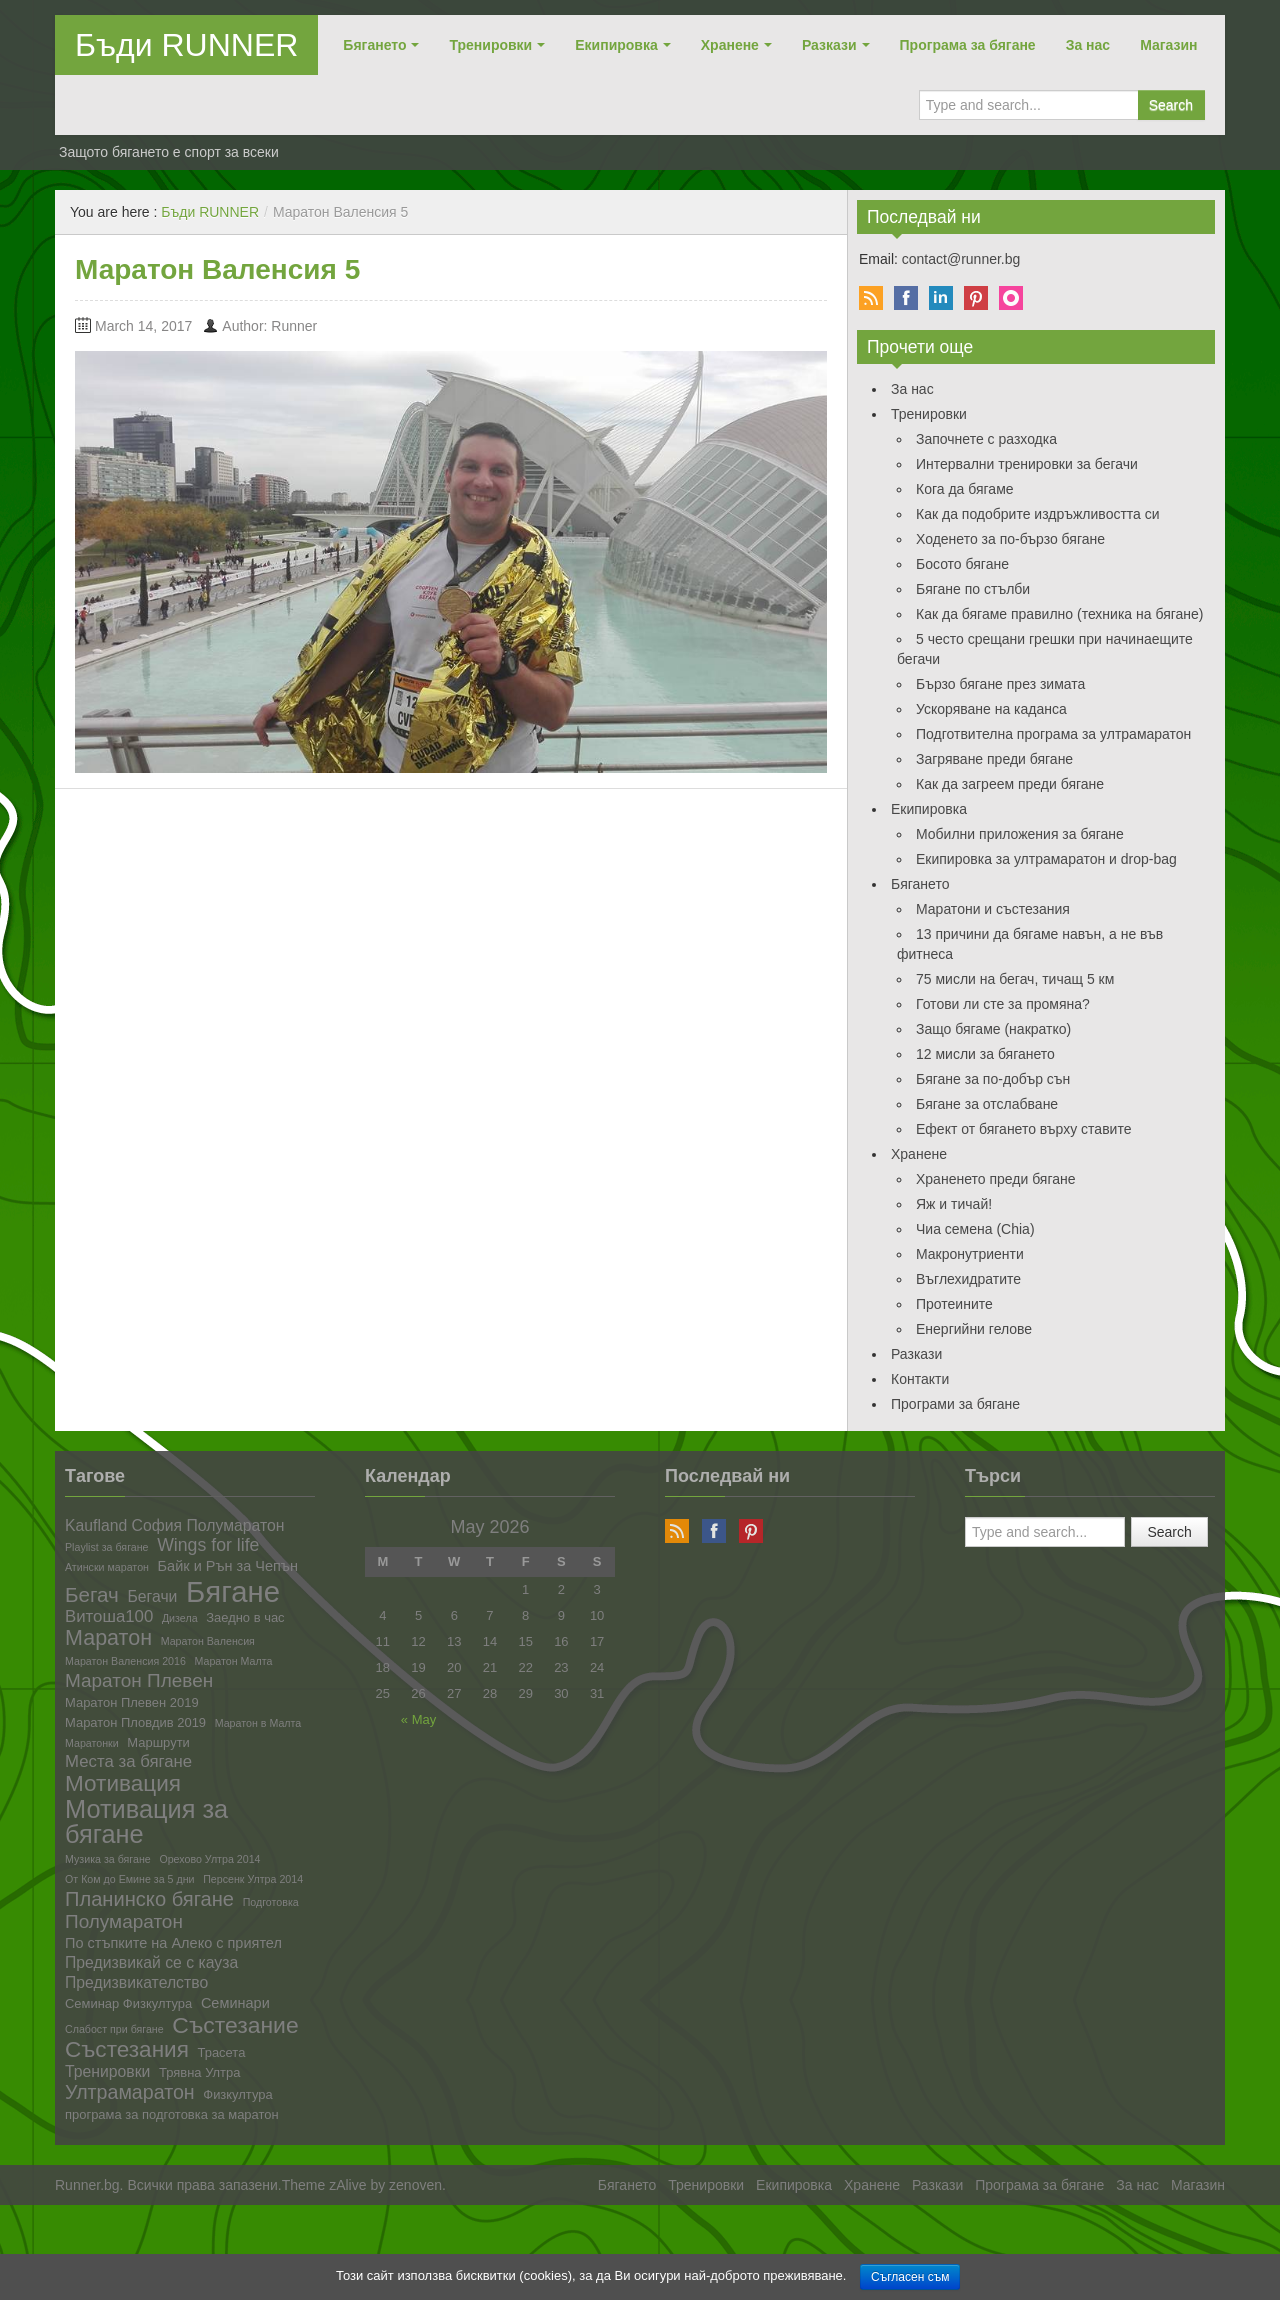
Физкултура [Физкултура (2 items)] (237, 2095)
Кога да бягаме (965, 489)
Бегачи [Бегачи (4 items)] (152, 1597)
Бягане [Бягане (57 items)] (233, 1591)
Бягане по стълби (973, 589)
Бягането (374, 45)
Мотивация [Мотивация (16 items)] (123, 1784)
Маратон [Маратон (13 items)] (108, 1639)
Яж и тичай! (954, 1204)
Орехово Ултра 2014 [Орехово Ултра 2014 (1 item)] (209, 1859)
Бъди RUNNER (186, 45)
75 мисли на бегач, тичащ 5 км (1015, 979)
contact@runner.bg (961, 259)
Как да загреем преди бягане (1010, 784)
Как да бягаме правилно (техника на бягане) (1060, 614)
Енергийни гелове (974, 1329)
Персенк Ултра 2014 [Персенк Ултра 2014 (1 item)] (253, 1879)
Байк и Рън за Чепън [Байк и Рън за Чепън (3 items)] (228, 1566)
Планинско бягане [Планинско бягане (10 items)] (149, 1899)
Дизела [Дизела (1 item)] (180, 1618)
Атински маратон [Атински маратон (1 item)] (107, 1567)
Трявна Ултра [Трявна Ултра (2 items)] (199, 2073)
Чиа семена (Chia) (975, 1229)
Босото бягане (962, 564)
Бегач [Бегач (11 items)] (92, 1595)
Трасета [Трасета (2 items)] (222, 2053)
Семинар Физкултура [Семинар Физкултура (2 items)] (128, 2004)
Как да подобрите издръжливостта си (1038, 514)
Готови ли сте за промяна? (1003, 1004)
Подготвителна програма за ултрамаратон (1053, 734)
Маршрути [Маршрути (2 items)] (158, 1743)
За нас (1088, 45)
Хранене (730, 45)
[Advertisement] (364, 2250)
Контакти (920, 1379)
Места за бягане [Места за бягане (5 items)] (128, 1762)
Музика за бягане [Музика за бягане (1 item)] (108, 1859)
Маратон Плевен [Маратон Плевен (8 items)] (139, 1680)
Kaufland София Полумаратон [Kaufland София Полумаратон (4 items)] (174, 1526)
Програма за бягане (968, 45)
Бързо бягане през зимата (1000, 684)
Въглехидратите (968, 1279)
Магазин (1168, 45)
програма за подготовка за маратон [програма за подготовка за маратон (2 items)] (172, 2115)
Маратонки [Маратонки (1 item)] (92, 1743)
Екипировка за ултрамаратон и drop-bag (1046, 859)
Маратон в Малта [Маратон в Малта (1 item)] (258, 1723)
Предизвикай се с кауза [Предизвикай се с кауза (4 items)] (151, 1963)
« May (418, 1719)
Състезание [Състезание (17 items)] (235, 2025)
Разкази (829, 45)
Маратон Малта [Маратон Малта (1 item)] (233, 1661)
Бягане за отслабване (987, 1104)
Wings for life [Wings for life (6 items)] (208, 1546)
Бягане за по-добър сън (993, 1079)
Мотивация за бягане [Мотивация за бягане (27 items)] (146, 1822)
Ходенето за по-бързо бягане (1010, 539)
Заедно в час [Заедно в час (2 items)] (245, 1618)
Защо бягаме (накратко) (993, 1029)
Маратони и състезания (993, 909)
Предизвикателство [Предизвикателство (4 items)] (136, 1983)
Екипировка (616, 45)
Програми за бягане (955, 1404)
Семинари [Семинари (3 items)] (235, 2003)
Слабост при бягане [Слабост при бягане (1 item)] (114, 2029)
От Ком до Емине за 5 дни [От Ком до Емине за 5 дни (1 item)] (130, 1879)
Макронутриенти (970, 1254)
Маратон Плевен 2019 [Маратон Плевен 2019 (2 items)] (132, 1703)
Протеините (954, 1304)
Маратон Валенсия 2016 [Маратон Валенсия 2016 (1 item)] (125, 1661)
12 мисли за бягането (985, 1054)
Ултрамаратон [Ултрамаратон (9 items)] (130, 2093)
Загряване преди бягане (994, 759)
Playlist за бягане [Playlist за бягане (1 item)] (107, 1547)
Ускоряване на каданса (991, 709)
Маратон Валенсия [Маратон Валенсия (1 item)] (208, 1641)
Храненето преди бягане (996, 1179)
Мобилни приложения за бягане (1020, 834)
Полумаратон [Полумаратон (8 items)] (124, 1921)
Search (1171, 105)
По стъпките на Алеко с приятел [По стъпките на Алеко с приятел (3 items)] (173, 1943)
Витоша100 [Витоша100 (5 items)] (109, 1617)
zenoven (415, 2185)
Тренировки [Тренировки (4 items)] (107, 2072)
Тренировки (490, 45)
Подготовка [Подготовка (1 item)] (271, 1902)
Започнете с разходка (986, 439)
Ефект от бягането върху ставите (1023, 1129)
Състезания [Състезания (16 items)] (127, 2050)
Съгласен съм (910, 2277)
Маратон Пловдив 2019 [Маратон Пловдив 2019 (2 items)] (135, 1723)
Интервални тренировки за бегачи (1027, 464)
